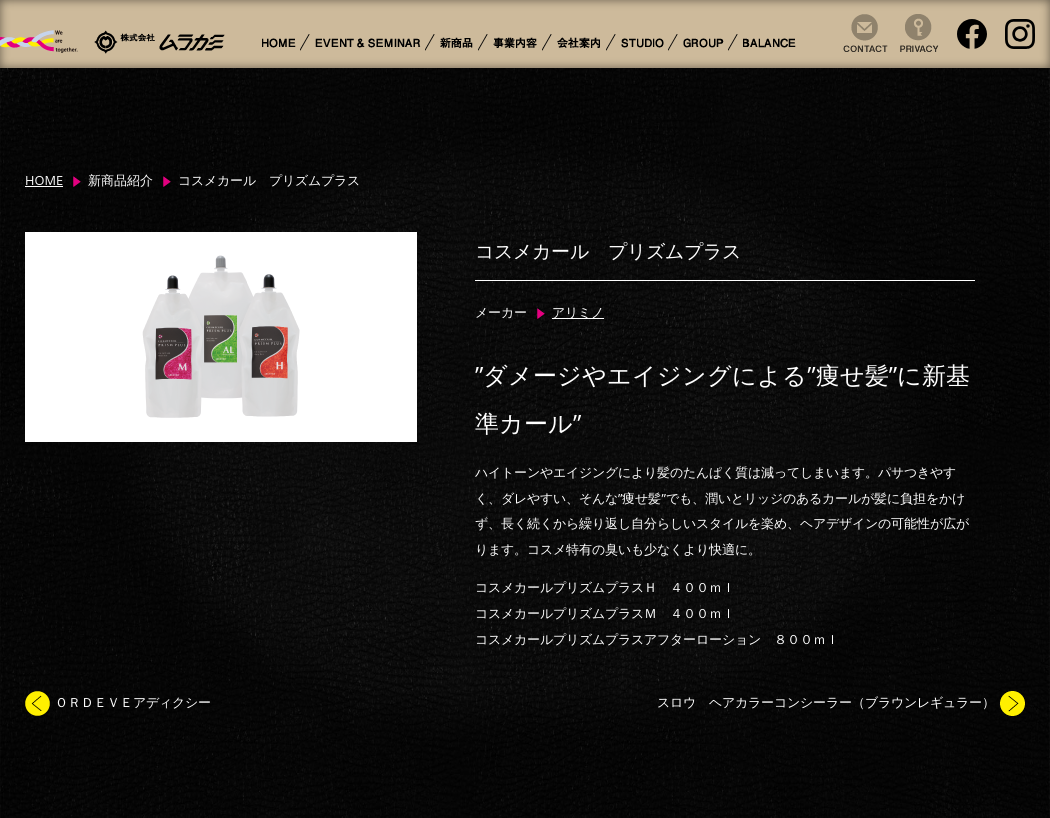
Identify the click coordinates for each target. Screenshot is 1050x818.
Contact (860, 53)
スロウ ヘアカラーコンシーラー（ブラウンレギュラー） (826, 702)
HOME (44, 180)
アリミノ (578, 312)
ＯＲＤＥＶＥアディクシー (133, 702)
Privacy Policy (912, 53)
